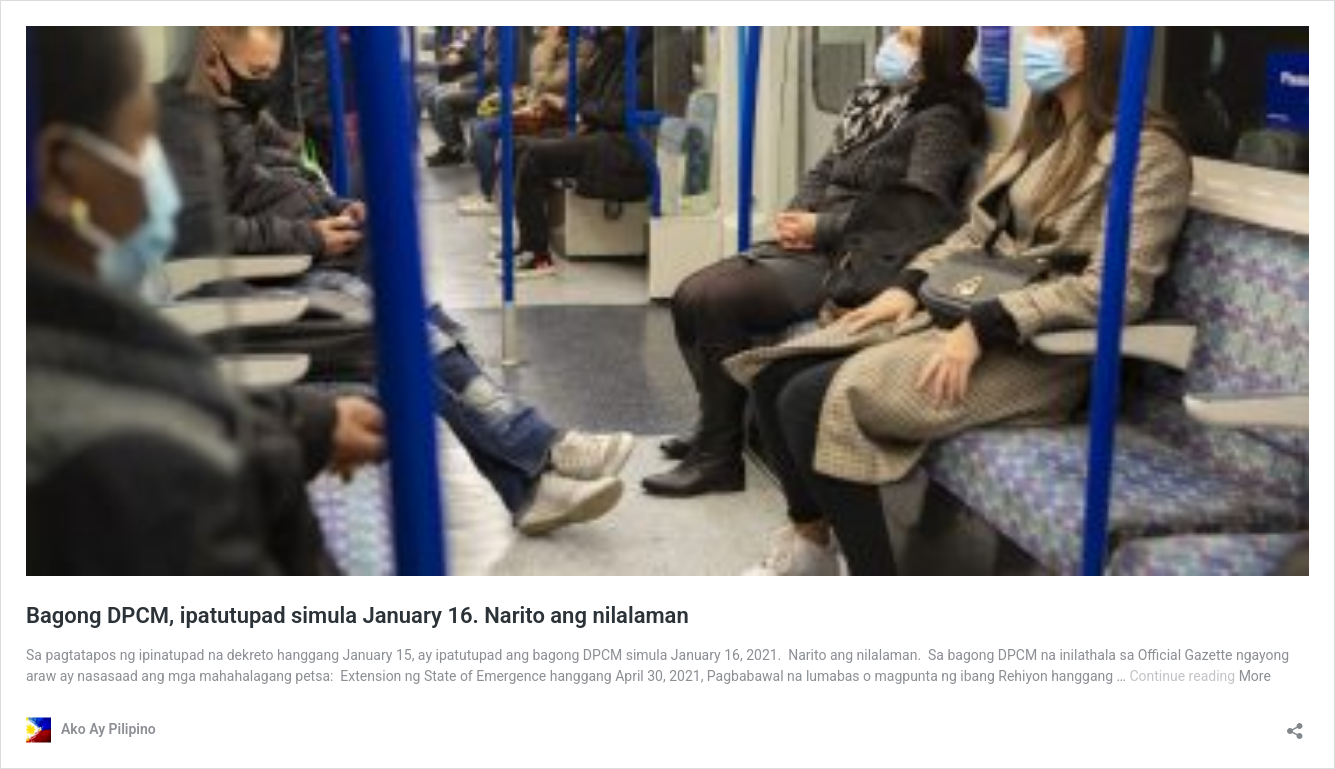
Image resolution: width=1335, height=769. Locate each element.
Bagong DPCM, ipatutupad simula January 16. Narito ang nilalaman (357, 615)
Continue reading (1183, 676)
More (1255, 676)
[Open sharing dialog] (1295, 724)
